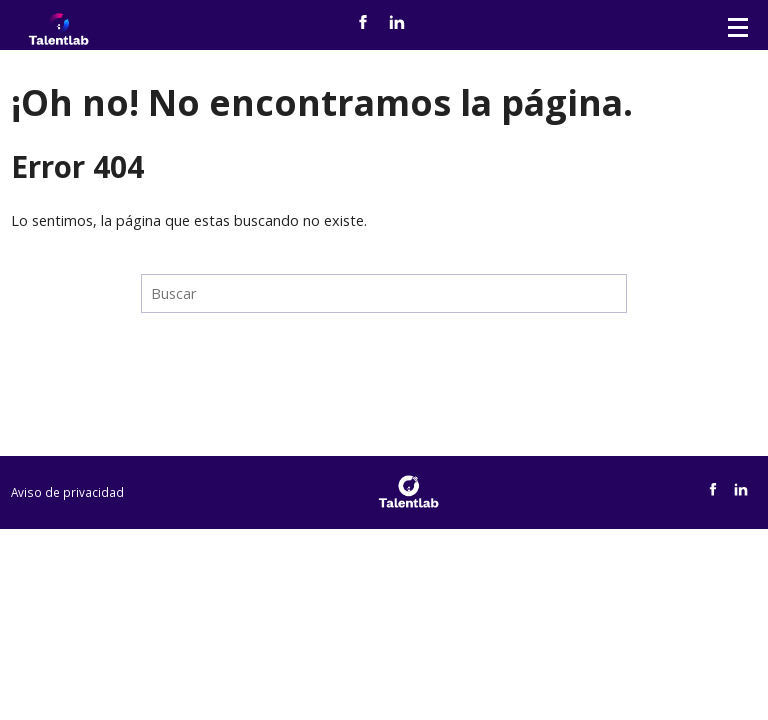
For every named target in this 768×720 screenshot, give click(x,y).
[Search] (384, 293)
